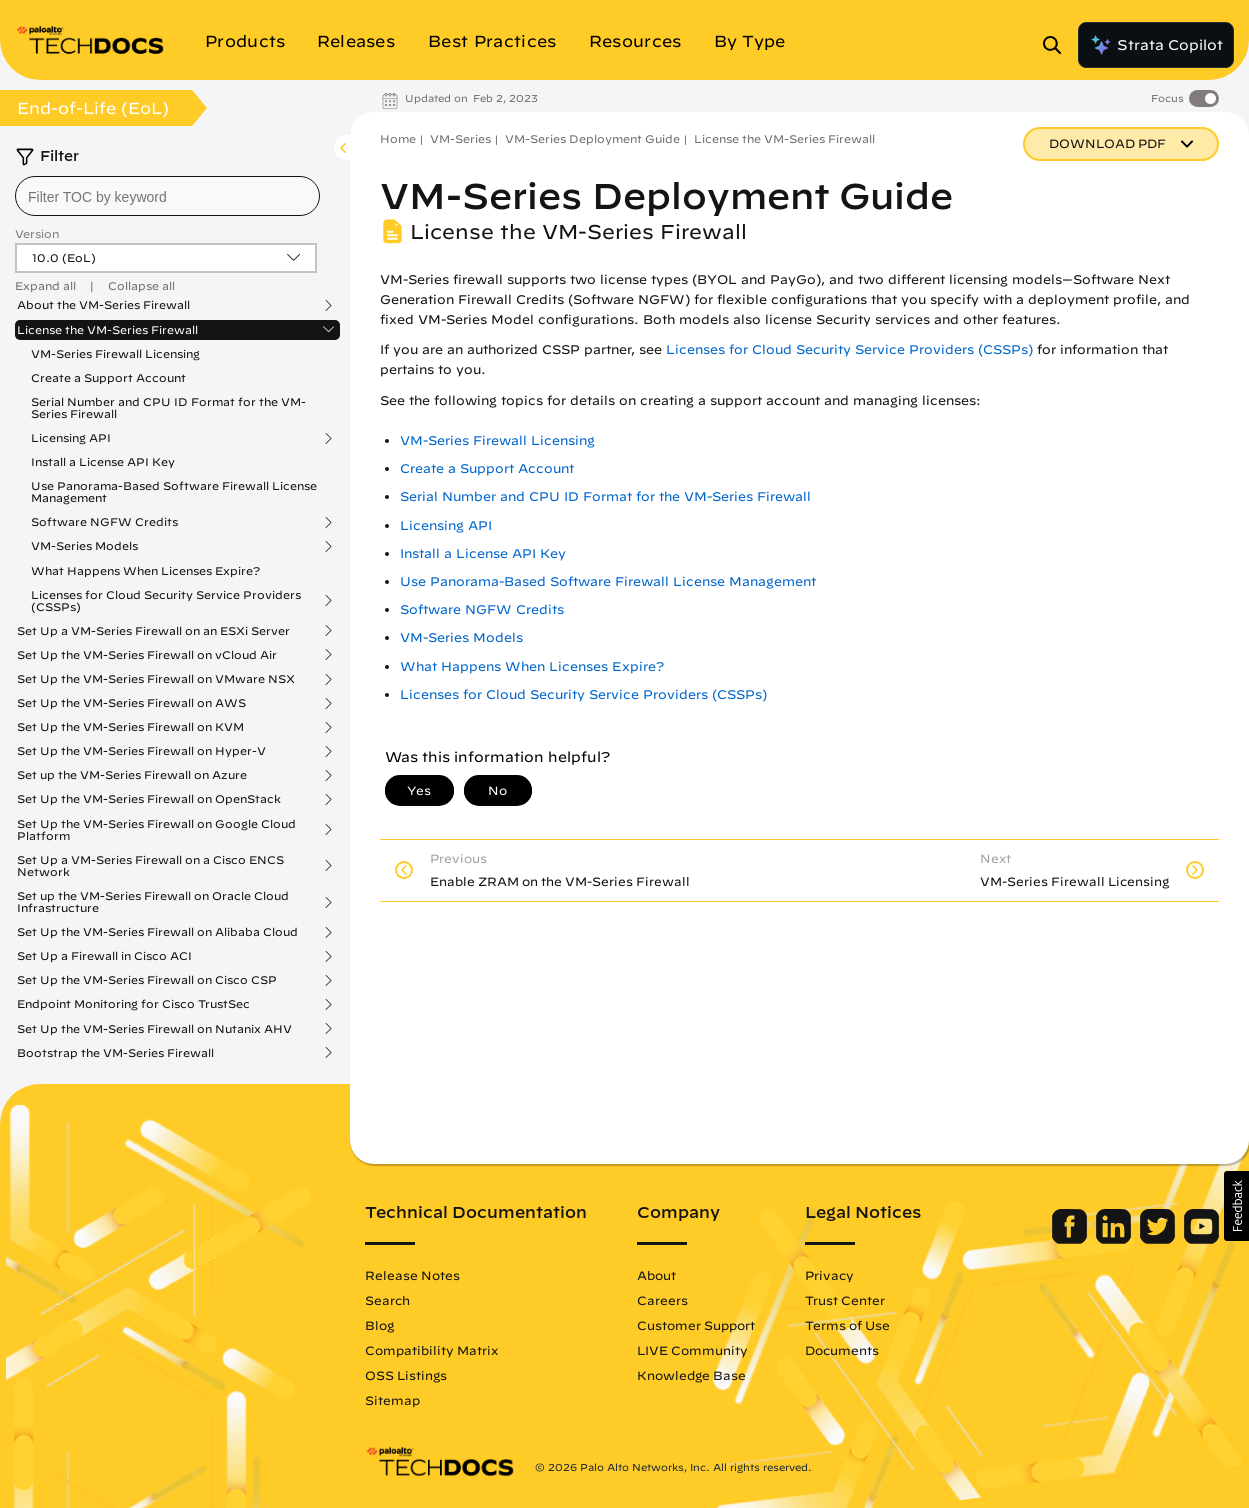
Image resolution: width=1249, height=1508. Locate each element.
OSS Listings (406, 1375)
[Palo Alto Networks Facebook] (1071, 1239)
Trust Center (845, 1300)
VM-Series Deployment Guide (592, 138)
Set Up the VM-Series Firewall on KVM (130, 727)
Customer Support (696, 1325)
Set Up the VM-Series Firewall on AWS (131, 703)
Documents (842, 1350)
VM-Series (460, 138)
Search (387, 1300)
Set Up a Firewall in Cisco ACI (104, 956)
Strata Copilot (1156, 45)
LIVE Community (692, 1350)
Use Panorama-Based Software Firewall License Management (174, 491)
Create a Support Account (108, 377)
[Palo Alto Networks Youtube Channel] (1201, 1239)
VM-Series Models (84, 546)
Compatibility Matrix (431, 1350)
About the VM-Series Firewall (103, 305)
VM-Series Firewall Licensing (115, 353)
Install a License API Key (103, 461)
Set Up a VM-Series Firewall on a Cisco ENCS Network (150, 866)
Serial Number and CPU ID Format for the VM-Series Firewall (168, 407)
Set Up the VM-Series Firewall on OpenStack (149, 799)
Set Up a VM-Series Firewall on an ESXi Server (153, 631)
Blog (379, 1325)
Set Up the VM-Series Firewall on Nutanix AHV (154, 1029)
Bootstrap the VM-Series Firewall (115, 1053)
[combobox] (167, 196)
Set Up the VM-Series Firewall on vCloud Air (147, 655)
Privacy (829, 1275)
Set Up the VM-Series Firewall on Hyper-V (141, 751)
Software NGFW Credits (104, 522)
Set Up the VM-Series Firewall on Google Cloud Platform (156, 830)
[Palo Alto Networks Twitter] (1159, 1239)
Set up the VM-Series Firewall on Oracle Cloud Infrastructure (153, 902)
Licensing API (71, 438)
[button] (1236, 1206)
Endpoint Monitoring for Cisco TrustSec (133, 1004)
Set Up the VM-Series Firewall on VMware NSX (156, 679)
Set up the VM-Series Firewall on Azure (132, 775)
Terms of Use (847, 1325)
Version (37, 233)
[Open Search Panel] (1058, 45)
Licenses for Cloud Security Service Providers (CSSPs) (166, 601)
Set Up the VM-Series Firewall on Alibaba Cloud (157, 932)
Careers (662, 1300)
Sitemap (392, 1400)
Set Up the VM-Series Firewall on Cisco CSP (147, 980)
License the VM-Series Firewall (107, 330)
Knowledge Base (691, 1375)
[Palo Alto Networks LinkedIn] (1115, 1239)
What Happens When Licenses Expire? (145, 570)
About (656, 1275)
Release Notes (412, 1275)
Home (398, 138)
